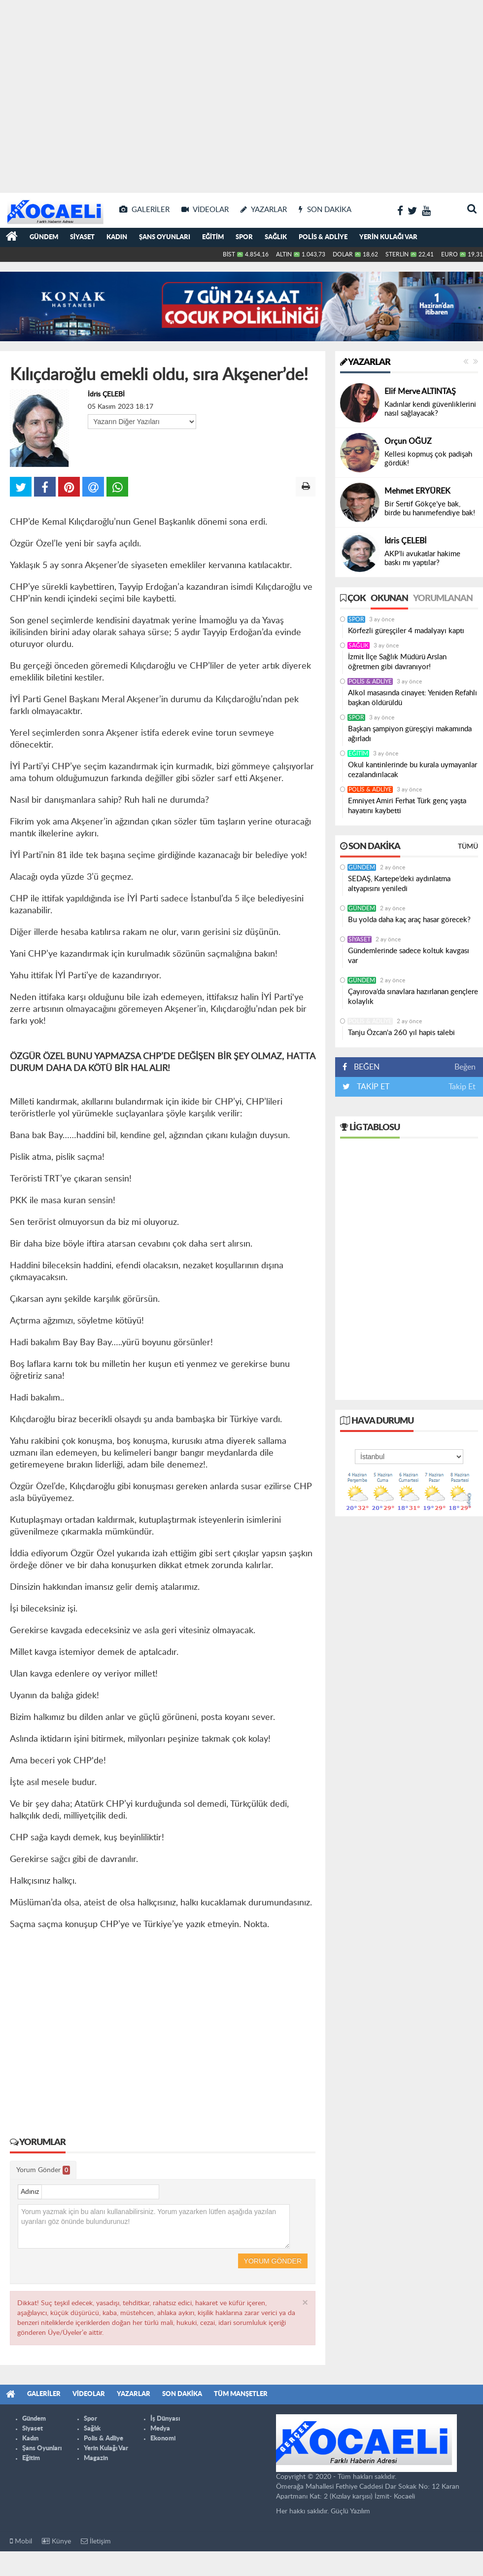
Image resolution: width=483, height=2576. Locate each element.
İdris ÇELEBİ (106, 394)
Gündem (44, 237)
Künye (56, 2541)
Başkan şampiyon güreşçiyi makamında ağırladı (410, 734)
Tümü (468, 846)
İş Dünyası (165, 2419)
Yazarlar (365, 362)
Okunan (389, 598)
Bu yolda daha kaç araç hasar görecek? (409, 920)
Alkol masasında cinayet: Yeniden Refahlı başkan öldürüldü (412, 698)
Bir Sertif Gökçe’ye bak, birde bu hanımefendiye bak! (429, 509)
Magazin (96, 2458)
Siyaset (82, 237)
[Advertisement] (92, 92)
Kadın (116, 237)
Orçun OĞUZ (408, 441)
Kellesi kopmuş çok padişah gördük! (428, 459)
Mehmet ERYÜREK (417, 491)
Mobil (21, 2541)
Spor (244, 237)
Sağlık (276, 237)
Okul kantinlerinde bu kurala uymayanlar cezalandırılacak (412, 770)
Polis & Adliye (323, 237)
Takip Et (462, 1087)
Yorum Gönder (43, 2170)
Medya (160, 2429)
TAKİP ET (372, 1087)
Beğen (465, 1067)
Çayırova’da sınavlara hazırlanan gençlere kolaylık (413, 996)
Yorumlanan (443, 598)
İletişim (96, 2541)
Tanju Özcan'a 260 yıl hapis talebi (401, 1033)
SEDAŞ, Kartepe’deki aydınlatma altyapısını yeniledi (399, 884)
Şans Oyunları (164, 237)
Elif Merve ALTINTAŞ (420, 391)
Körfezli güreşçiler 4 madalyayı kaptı (406, 631)
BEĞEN (364, 1067)
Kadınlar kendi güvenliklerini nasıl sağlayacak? (430, 409)
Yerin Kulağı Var (388, 237)
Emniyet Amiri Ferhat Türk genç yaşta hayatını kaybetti (407, 806)
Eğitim (213, 237)
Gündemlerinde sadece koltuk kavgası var (408, 956)
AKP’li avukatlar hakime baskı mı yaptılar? (422, 558)
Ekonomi (162, 2438)
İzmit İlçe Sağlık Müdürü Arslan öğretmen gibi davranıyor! (397, 662)
